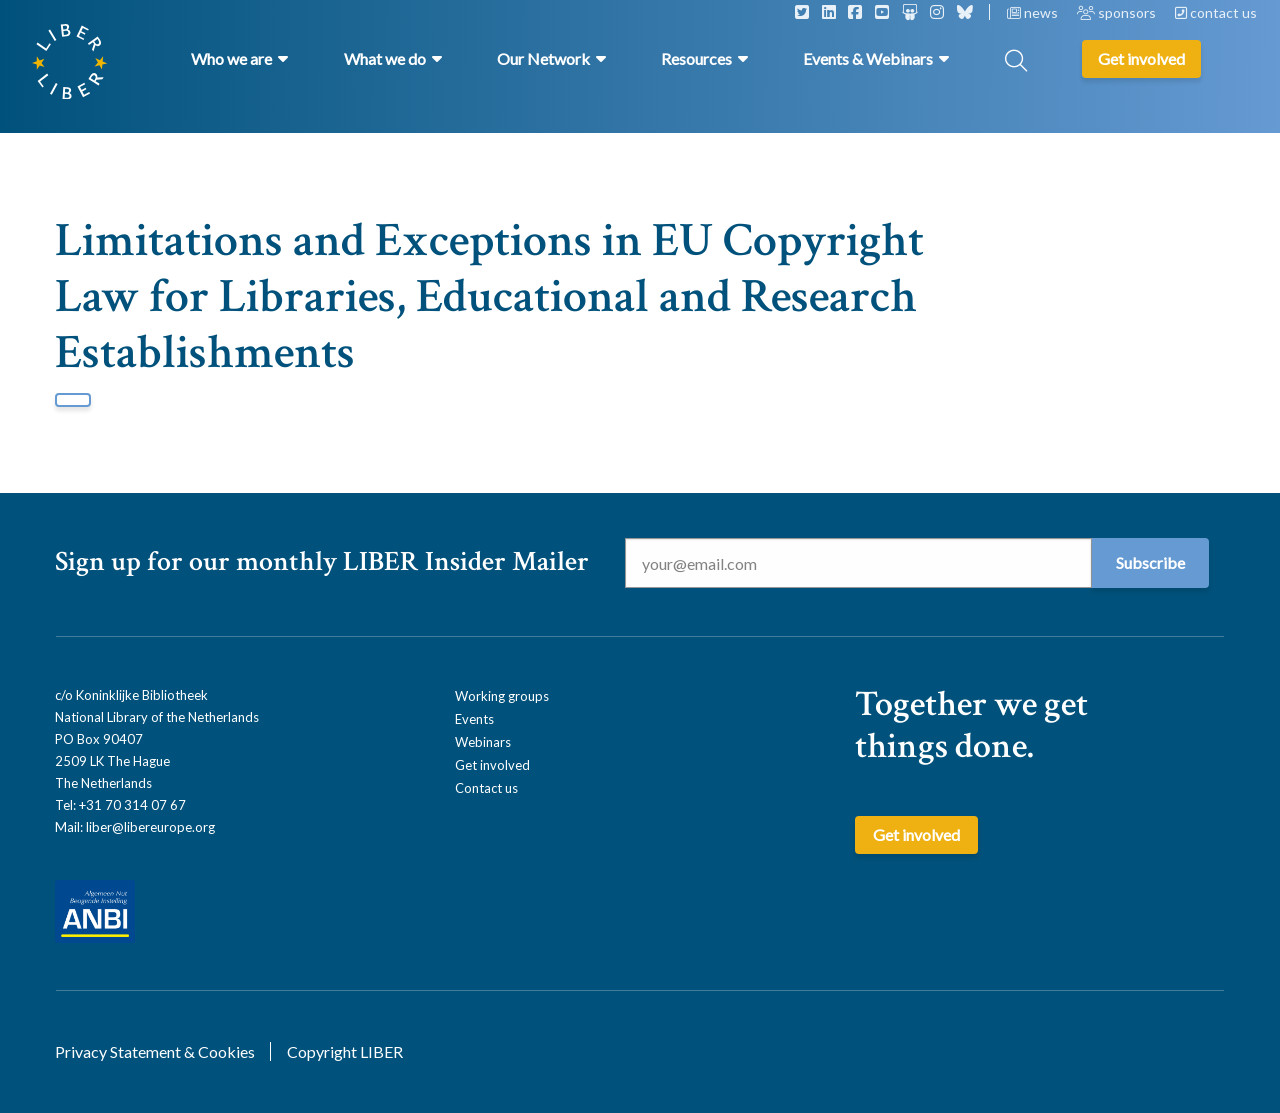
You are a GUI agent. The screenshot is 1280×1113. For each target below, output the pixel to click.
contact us (1216, 12)
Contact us (486, 788)
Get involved (492, 765)
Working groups (502, 696)
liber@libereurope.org (150, 827)
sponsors (1118, 12)
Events (474, 719)
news (1034, 12)
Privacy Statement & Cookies (155, 1051)
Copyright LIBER (345, 1051)
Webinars (483, 742)
